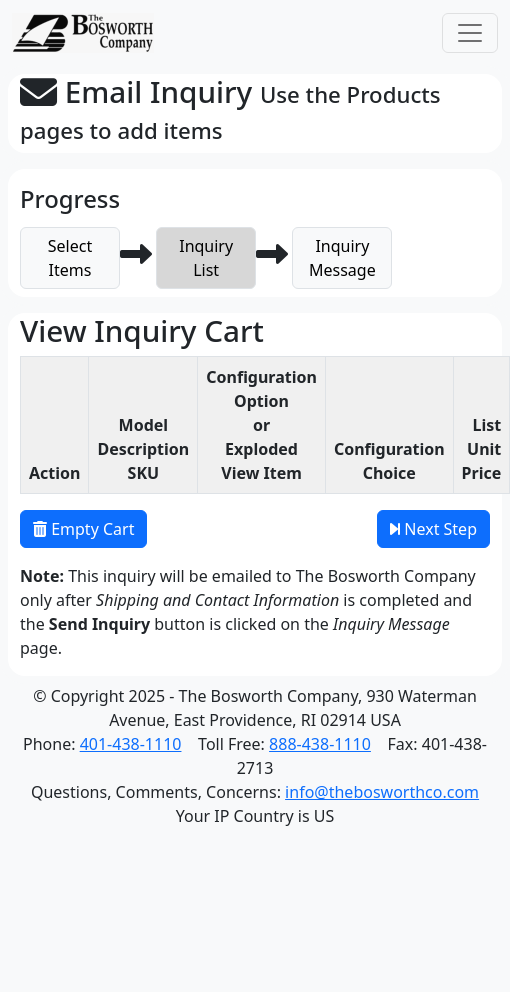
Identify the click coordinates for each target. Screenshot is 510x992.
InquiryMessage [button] (342, 258)
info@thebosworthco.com (382, 792)
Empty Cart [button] (83, 529)
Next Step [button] (433, 529)
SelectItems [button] (70, 258)
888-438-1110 (320, 744)
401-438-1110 (131, 744)
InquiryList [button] (206, 258)
